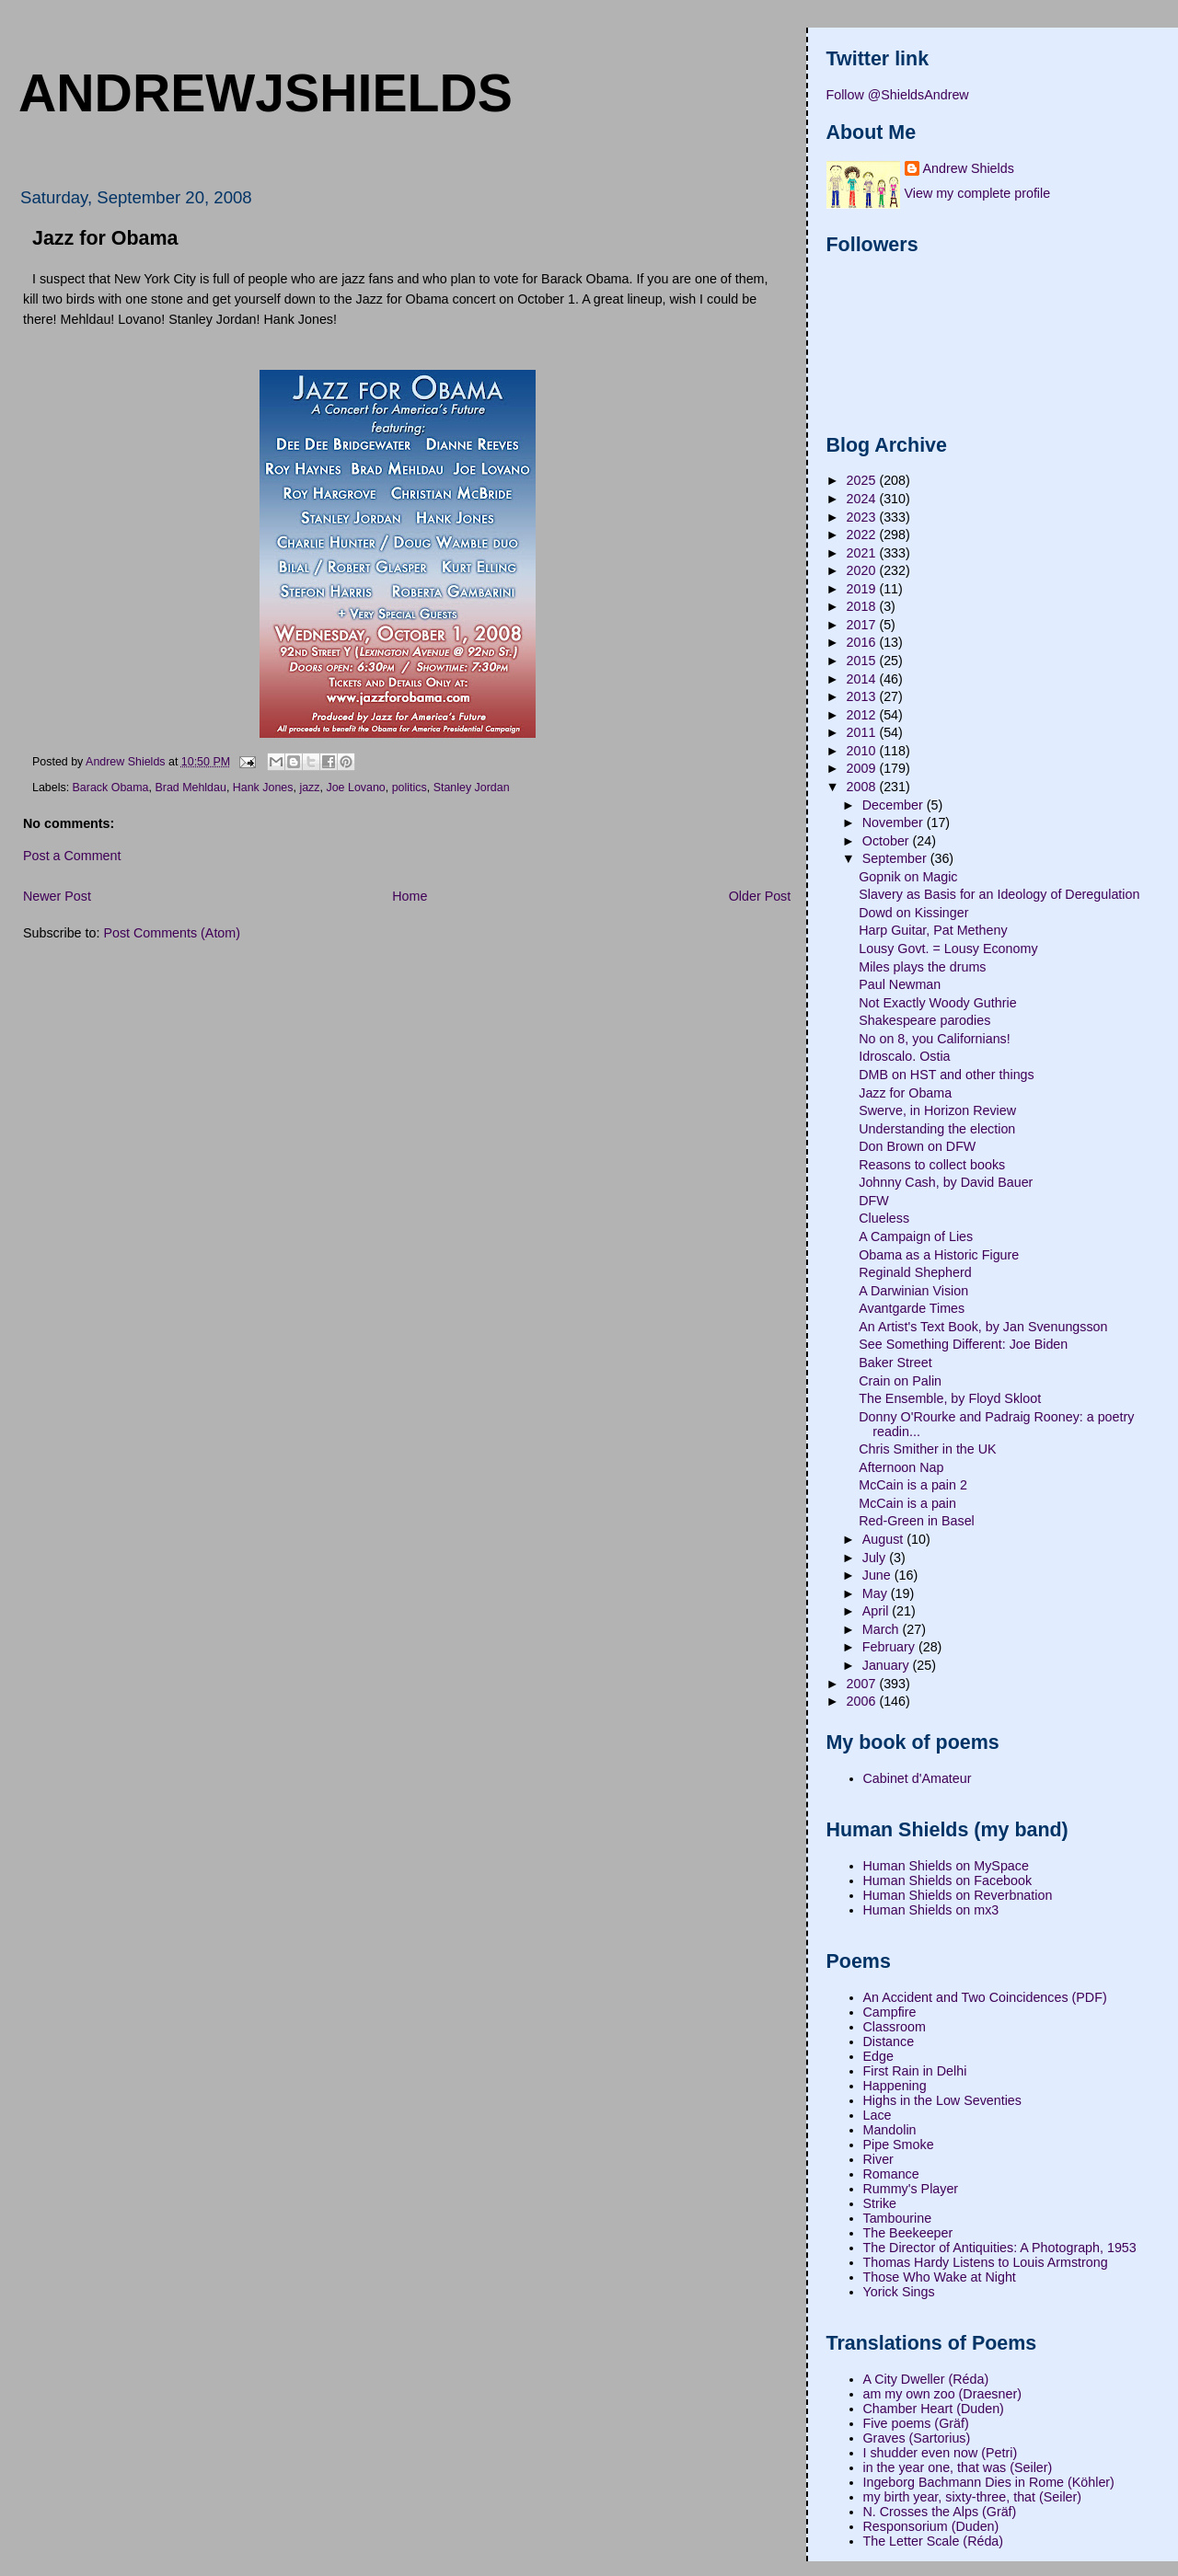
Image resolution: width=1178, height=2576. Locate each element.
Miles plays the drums (922, 967)
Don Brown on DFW (917, 1146)
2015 (863, 660)
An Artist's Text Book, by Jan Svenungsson (983, 1326)
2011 (863, 732)
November (894, 822)
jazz (309, 787)
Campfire (890, 2012)
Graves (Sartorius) (917, 2438)
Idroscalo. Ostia (904, 1056)
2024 (863, 498)
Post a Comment (72, 855)
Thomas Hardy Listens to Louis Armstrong (985, 2262)
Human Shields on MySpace (946, 1865)
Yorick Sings (899, 2291)
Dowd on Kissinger (913, 912)
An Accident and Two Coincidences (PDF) (985, 1997)
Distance (889, 2041)
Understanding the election (937, 1128)
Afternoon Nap (901, 1467)
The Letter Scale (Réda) (933, 2541)
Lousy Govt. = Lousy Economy (948, 948)
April (877, 1611)
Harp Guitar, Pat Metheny (933, 930)
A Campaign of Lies (916, 1236)
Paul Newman (900, 984)
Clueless (884, 1218)
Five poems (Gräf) (916, 2423)
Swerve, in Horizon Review (937, 1110)
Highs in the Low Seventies (942, 2100)
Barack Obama (111, 787)
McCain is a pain (907, 1503)
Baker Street (895, 1362)
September (896, 858)
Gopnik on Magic (908, 876)
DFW (874, 1200)
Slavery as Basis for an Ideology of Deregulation (999, 894)
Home (409, 896)
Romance (891, 2174)
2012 (863, 714)
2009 (863, 768)
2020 (863, 570)
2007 (863, 1683)
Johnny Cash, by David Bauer (946, 1182)
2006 (863, 1701)
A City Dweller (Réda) (926, 2379)
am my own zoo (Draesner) (942, 2393)
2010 (863, 750)
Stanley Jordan (471, 787)
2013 (863, 696)
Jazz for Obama (905, 1093)
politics (409, 787)
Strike (880, 2203)
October (887, 841)
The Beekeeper (908, 2232)
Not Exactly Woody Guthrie (937, 1002)
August (884, 1539)
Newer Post (57, 896)
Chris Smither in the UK (927, 1449)
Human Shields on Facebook (948, 1880)
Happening (895, 2085)
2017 (863, 624)
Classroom (894, 2026)
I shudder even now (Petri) (940, 2452)
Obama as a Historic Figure (939, 1255)
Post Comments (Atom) (171, 933)
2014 (863, 679)
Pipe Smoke (898, 2144)
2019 (863, 588)
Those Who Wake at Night (939, 2277)
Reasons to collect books (932, 1164)
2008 (863, 786)
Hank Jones (263, 787)
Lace (877, 2115)
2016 (863, 642)
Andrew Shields (968, 168)
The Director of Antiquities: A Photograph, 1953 (1000, 2247)
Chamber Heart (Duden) (933, 2408)
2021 (863, 553)
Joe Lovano (355, 787)
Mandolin (890, 2129)
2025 (863, 480)
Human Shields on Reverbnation (958, 1895)
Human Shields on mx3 (931, 1910)
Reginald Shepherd (915, 1272)
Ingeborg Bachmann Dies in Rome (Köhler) (988, 2482)
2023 (863, 517)
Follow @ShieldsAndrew (897, 94)
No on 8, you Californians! (935, 1038)
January (887, 1665)
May (876, 1593)
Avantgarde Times (911, 1308)
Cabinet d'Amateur (917, 1778)
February (890, 1646)
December (894, 805)
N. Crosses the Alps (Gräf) (940, 2511)
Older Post (760, 896)
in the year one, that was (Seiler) (958, 2467)
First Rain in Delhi (915, 2071)
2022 (863, 534)
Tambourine (897, 2218)
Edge (878, 2056)
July (875, 1557)
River (878, 2159)
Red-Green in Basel (917, 1520)
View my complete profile (978, 193)
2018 (863, 606)
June (878, 1575)
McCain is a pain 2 (913, 1485)
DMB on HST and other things (946, 1074)
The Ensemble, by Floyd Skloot (950, 1398)
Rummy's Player (911, 2188)
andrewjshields (265, 92)
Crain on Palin (900, 1381)
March (882, 1629)
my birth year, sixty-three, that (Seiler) (972, 2497)
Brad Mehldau (190, 787)
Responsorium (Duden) (931, 2526)
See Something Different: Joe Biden (963, 1344)
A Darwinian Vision (913, 1290)
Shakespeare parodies (924, 1020)
